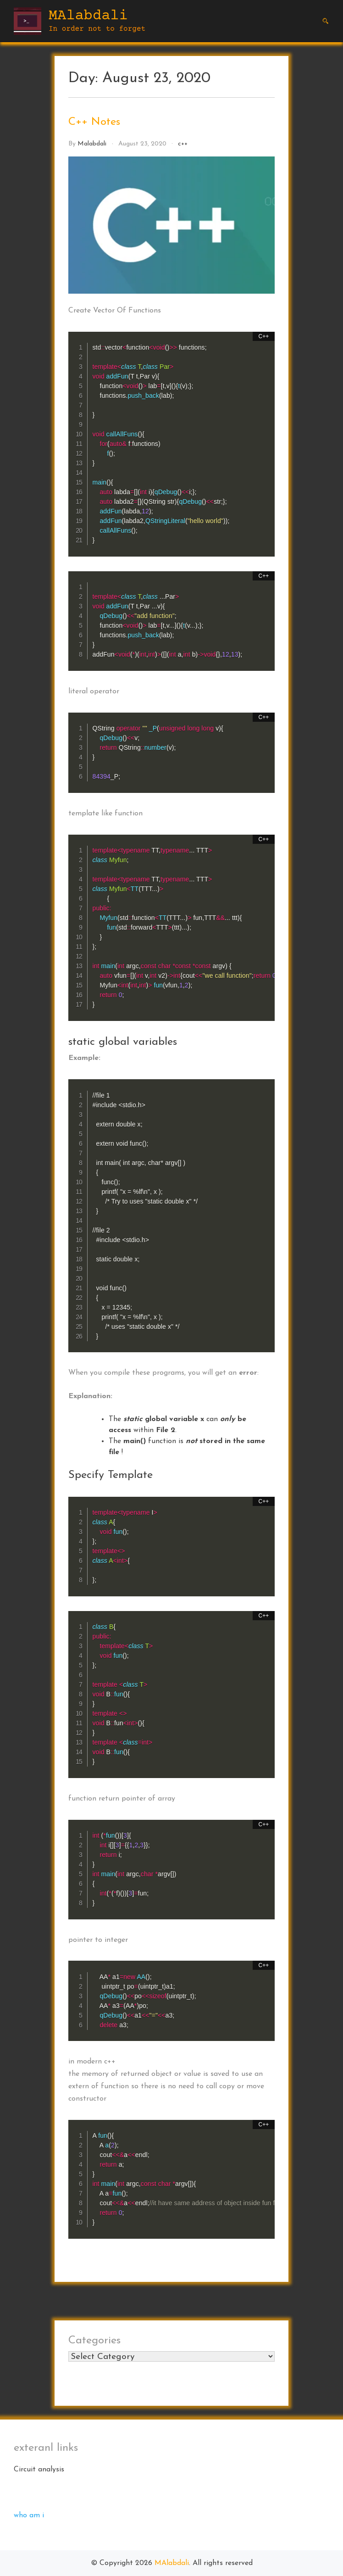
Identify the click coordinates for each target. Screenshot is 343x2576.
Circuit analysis (39, 2469)
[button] (325, 21)
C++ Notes (94, 122)
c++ (183, 143)
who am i (29, 2515)
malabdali (91, 143)
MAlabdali (88, 16)
